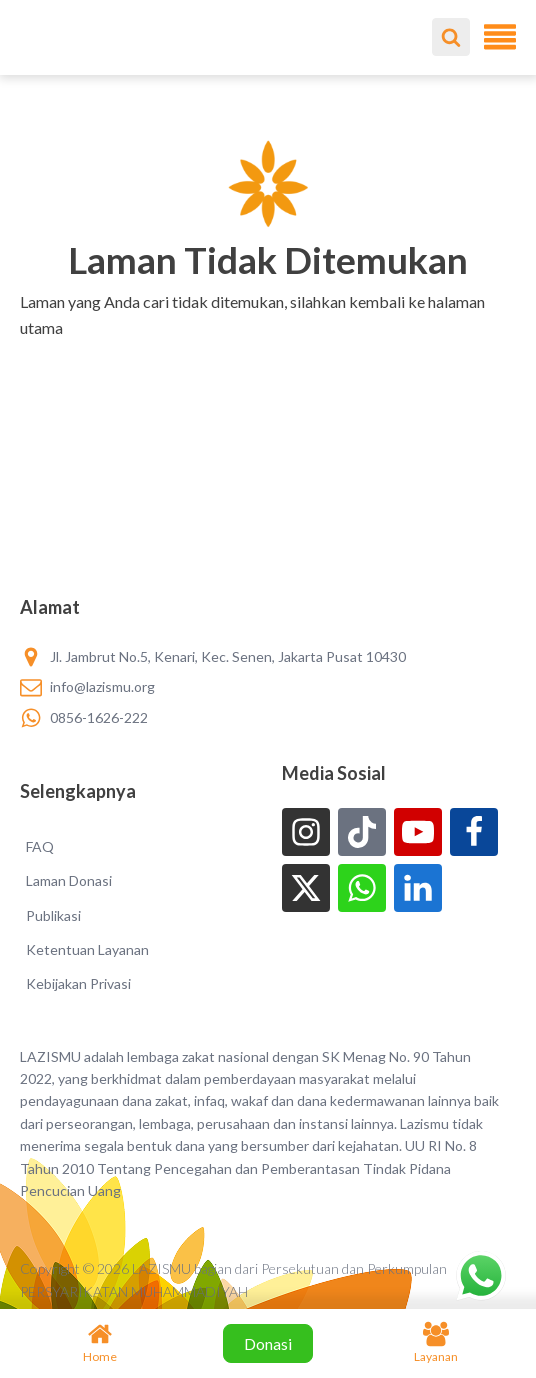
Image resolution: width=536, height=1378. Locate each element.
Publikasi (53, 915)
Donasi (268, 1343)
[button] (268, 353)
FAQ (40, 846)
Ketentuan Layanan (87, 949)
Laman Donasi (69, 880)
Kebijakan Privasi (78, 983)
